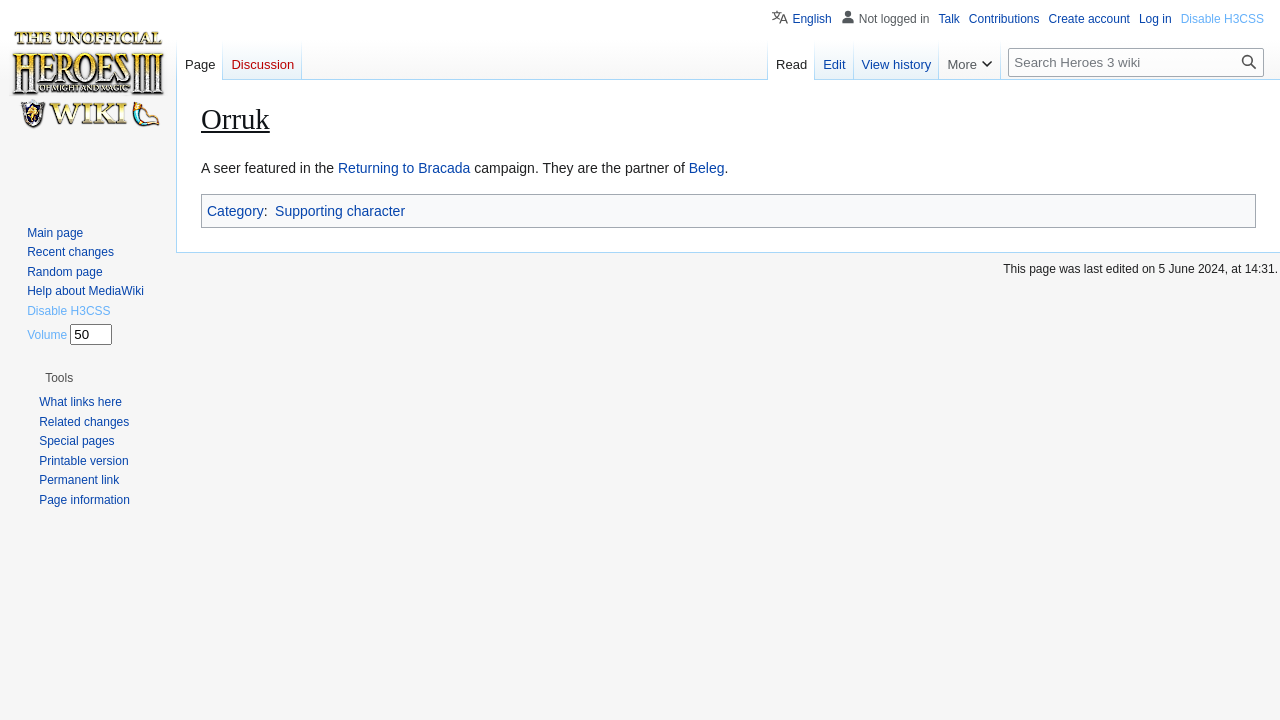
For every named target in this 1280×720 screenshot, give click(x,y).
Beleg (707, 168)
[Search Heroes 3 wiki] (1136, 62)
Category (235, 211)
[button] (59, 378)
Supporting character (340, 211)
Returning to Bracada (404, 168)
